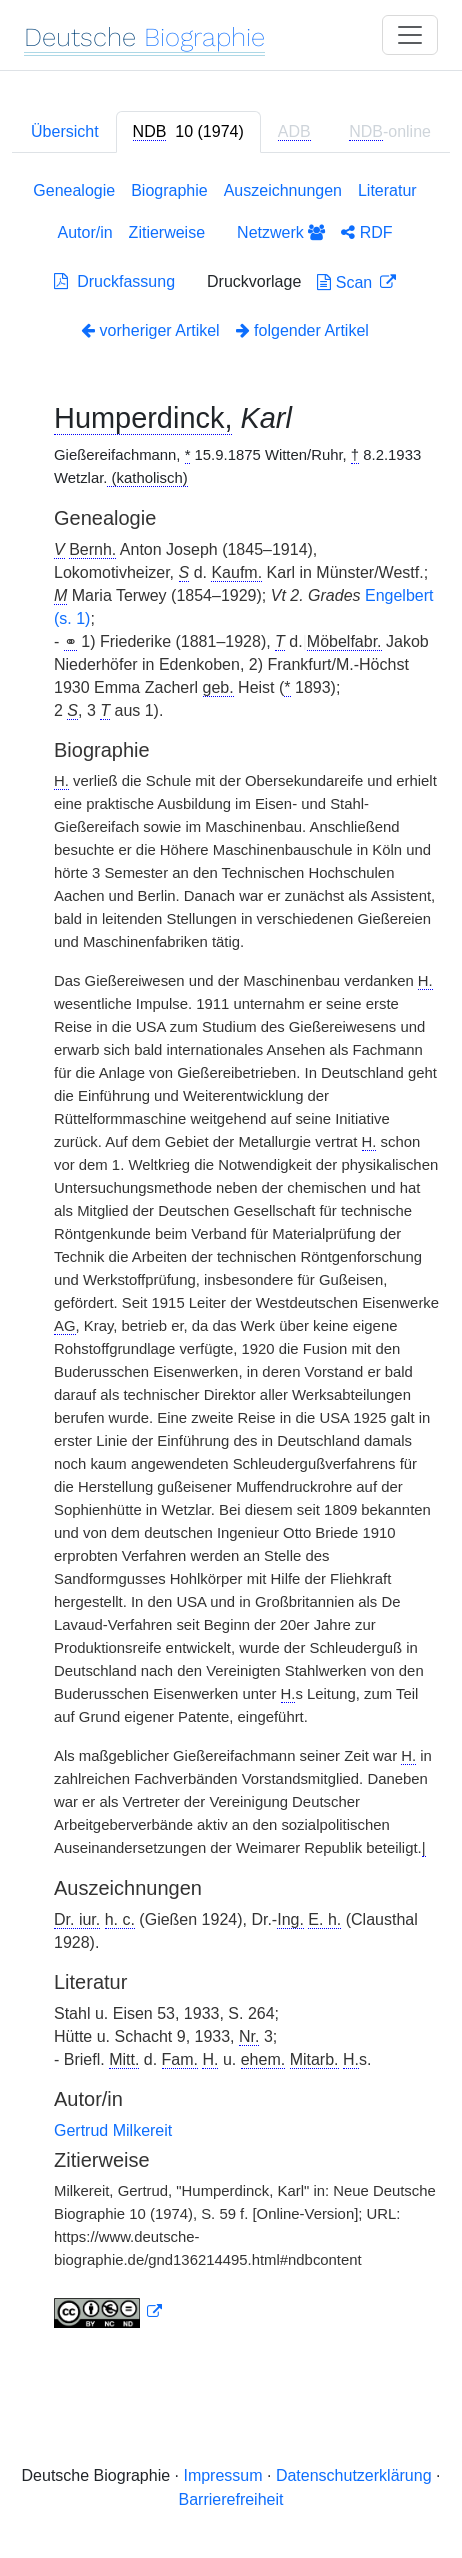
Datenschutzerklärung (354, 2475)
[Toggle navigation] (410, 35)
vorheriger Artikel (150, 330)
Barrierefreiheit (231, 2499)
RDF (366, 232)
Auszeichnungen (283, 190)
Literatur (387, 190)
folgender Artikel (302, 330)
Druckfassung (114, 281)
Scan (346, 282)
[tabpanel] (231, 1258)
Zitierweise (167, 232)
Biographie (169, 190)
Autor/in (84, 232)
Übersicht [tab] (65, 131)
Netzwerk (281, 232)
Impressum (222, 2475)
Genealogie (74, 190)
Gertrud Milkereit (113, 2130)
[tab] (188, 132)
